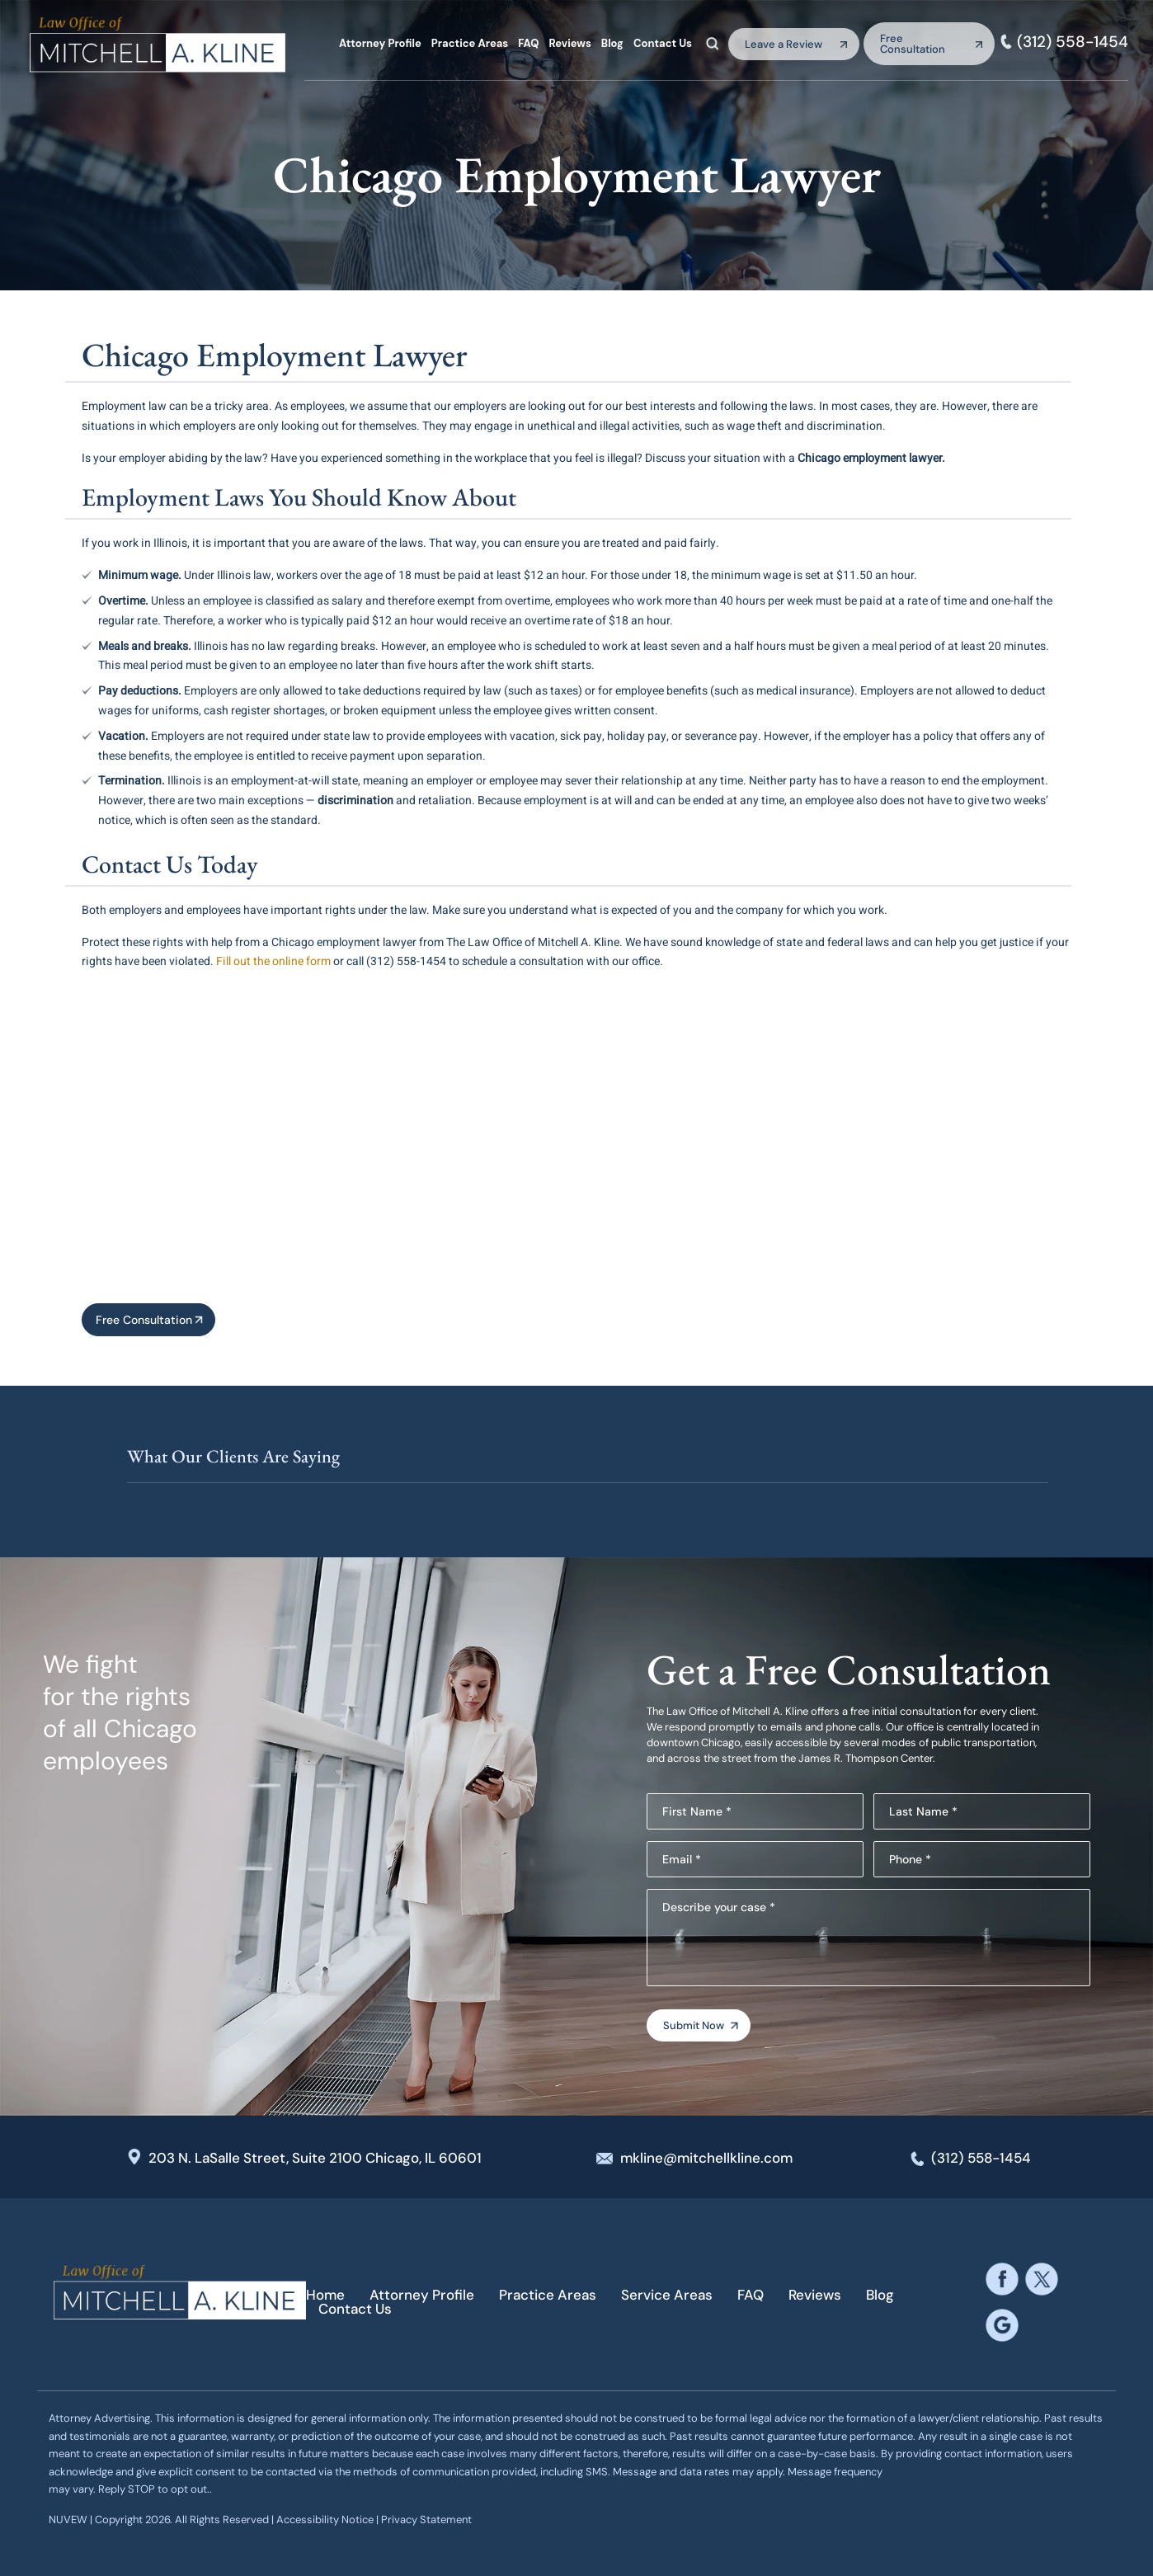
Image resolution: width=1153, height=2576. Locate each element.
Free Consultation (912, 43)
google (1002, 2326)
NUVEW (68, 2519)
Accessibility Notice (326, 2519)
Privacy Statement (426, 2519)
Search (712, 42)
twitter (1041, 2279)
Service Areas (667, 2295)
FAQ (528, 43)
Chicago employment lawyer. (871, 458)
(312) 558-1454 (1072, 41)
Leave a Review (783, 44)
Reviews (569, 43)
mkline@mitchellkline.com (706, 2158)
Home (325, 2295)
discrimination (355, 800)
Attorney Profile (380, 43)
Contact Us (662, 43)
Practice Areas (470, 43)
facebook (1002, 2279)
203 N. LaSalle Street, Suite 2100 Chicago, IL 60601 (315, 2158)
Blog (612, 43)
